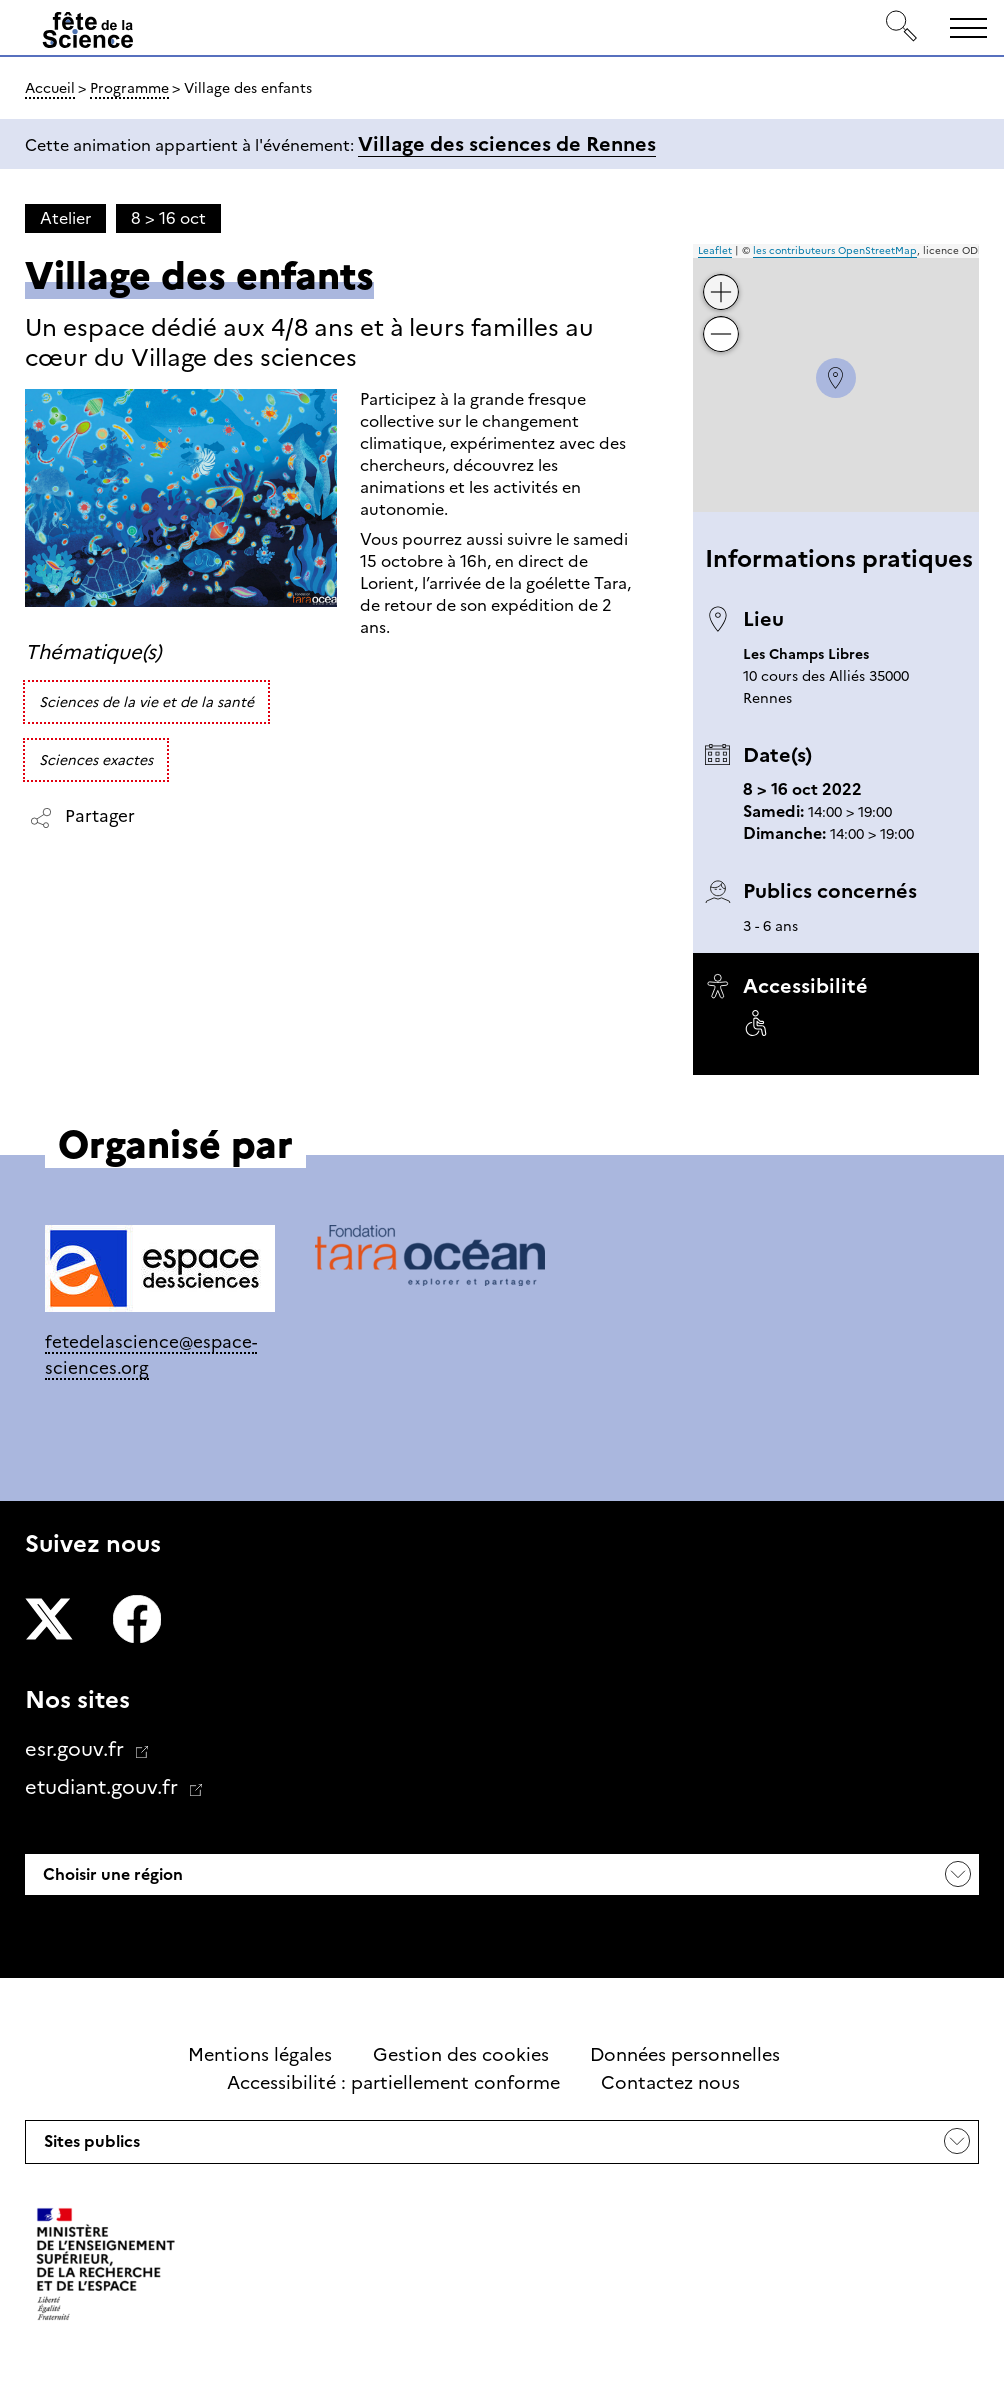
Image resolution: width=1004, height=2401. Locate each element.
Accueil (50, 88)
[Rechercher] (902, 27)
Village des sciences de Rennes (507, 144)
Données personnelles (685, 2055)
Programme (129, 88)
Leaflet (715, 250)
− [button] (721, 319)
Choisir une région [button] (111, 1874)
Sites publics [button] (90, 2147)
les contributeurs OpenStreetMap (835, 250)
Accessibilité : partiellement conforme (393, 2083)
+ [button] (721, 277)
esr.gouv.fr (77, 1749)
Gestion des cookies (461, 2055)
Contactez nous (670, 2083)
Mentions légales (260, 2055)
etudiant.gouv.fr (104, 1787)
